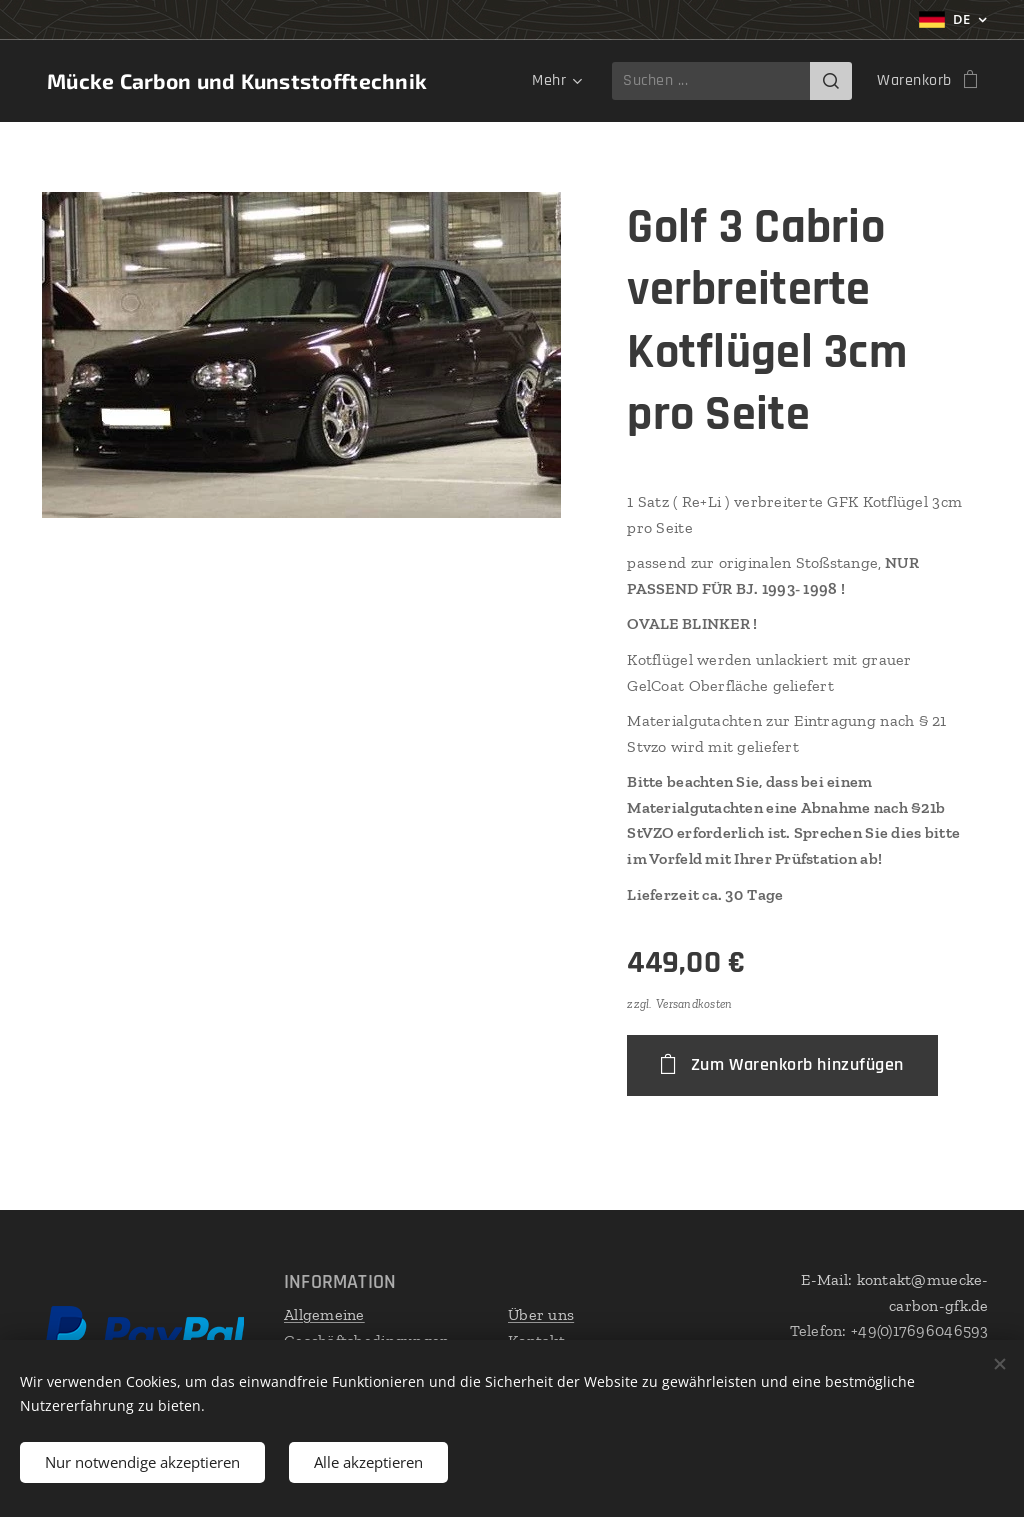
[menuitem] (554, 81)
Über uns (541, 1314)
